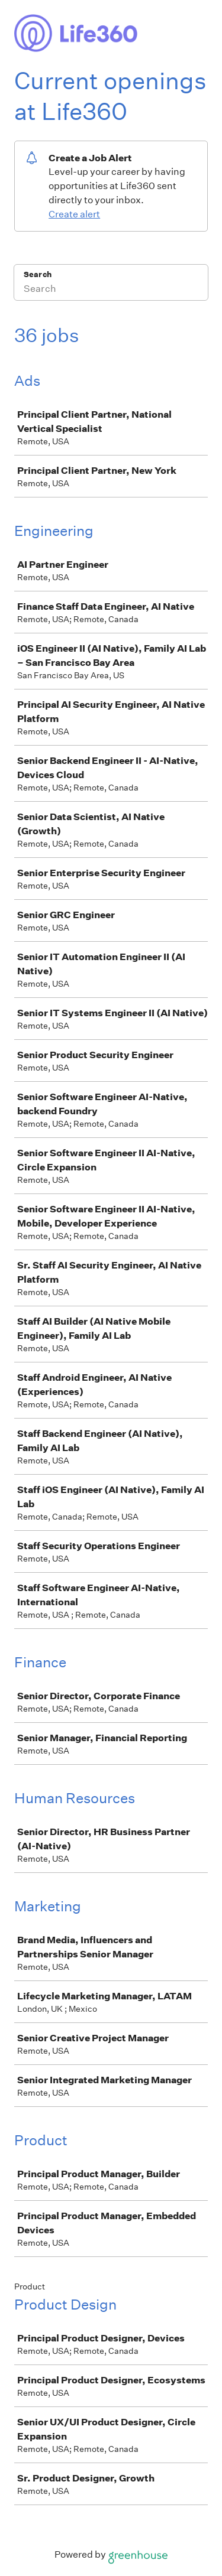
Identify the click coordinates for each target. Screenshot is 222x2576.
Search (38, 274)
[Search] (111, 290)
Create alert (74, 214)
